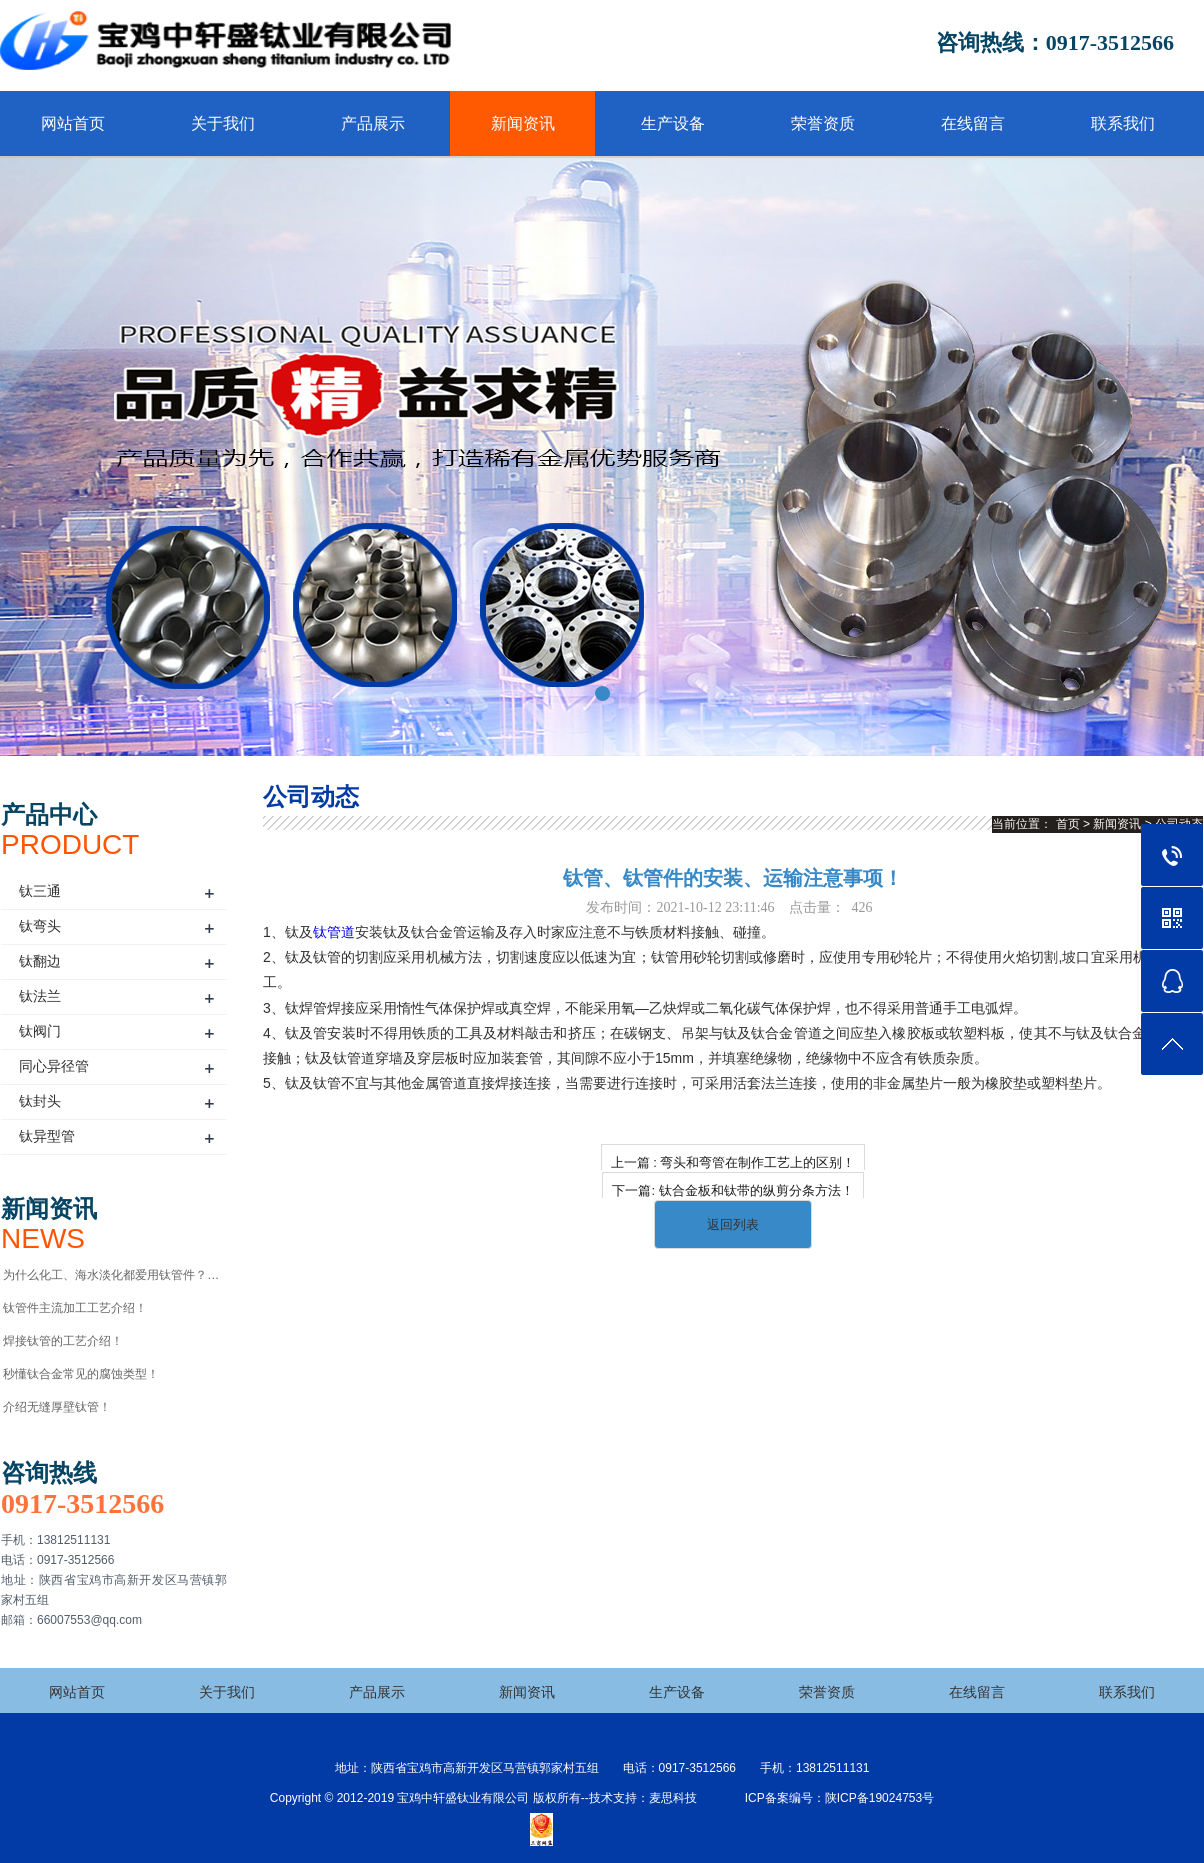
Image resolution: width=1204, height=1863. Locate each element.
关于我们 (223, 123)
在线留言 (973, 123)
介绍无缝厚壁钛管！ (57, 1407)
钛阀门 (40, 1031)
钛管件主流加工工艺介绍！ (75, 1308)
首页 (1068, 824)
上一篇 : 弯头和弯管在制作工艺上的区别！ (733, 1162)
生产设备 (673, 123)
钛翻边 (40, 961)
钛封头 (40, 1101)
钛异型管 (47, 1136)
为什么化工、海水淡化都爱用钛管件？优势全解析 (113, 1275)
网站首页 (73, 123)
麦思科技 (673, 1798)
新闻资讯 (523, 123)
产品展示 (373, 123)
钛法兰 (40, 996)
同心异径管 (54, 1066)
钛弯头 (40, 926)
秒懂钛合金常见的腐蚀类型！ (81, 1374)
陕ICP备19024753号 (879, 1798)
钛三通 (40, 891)
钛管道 (334, 932)
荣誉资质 (823, 123)
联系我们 (1123, 123)
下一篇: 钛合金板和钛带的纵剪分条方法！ (732, 1190)
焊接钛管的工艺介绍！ (63, 1341)
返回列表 (733, 1224)
